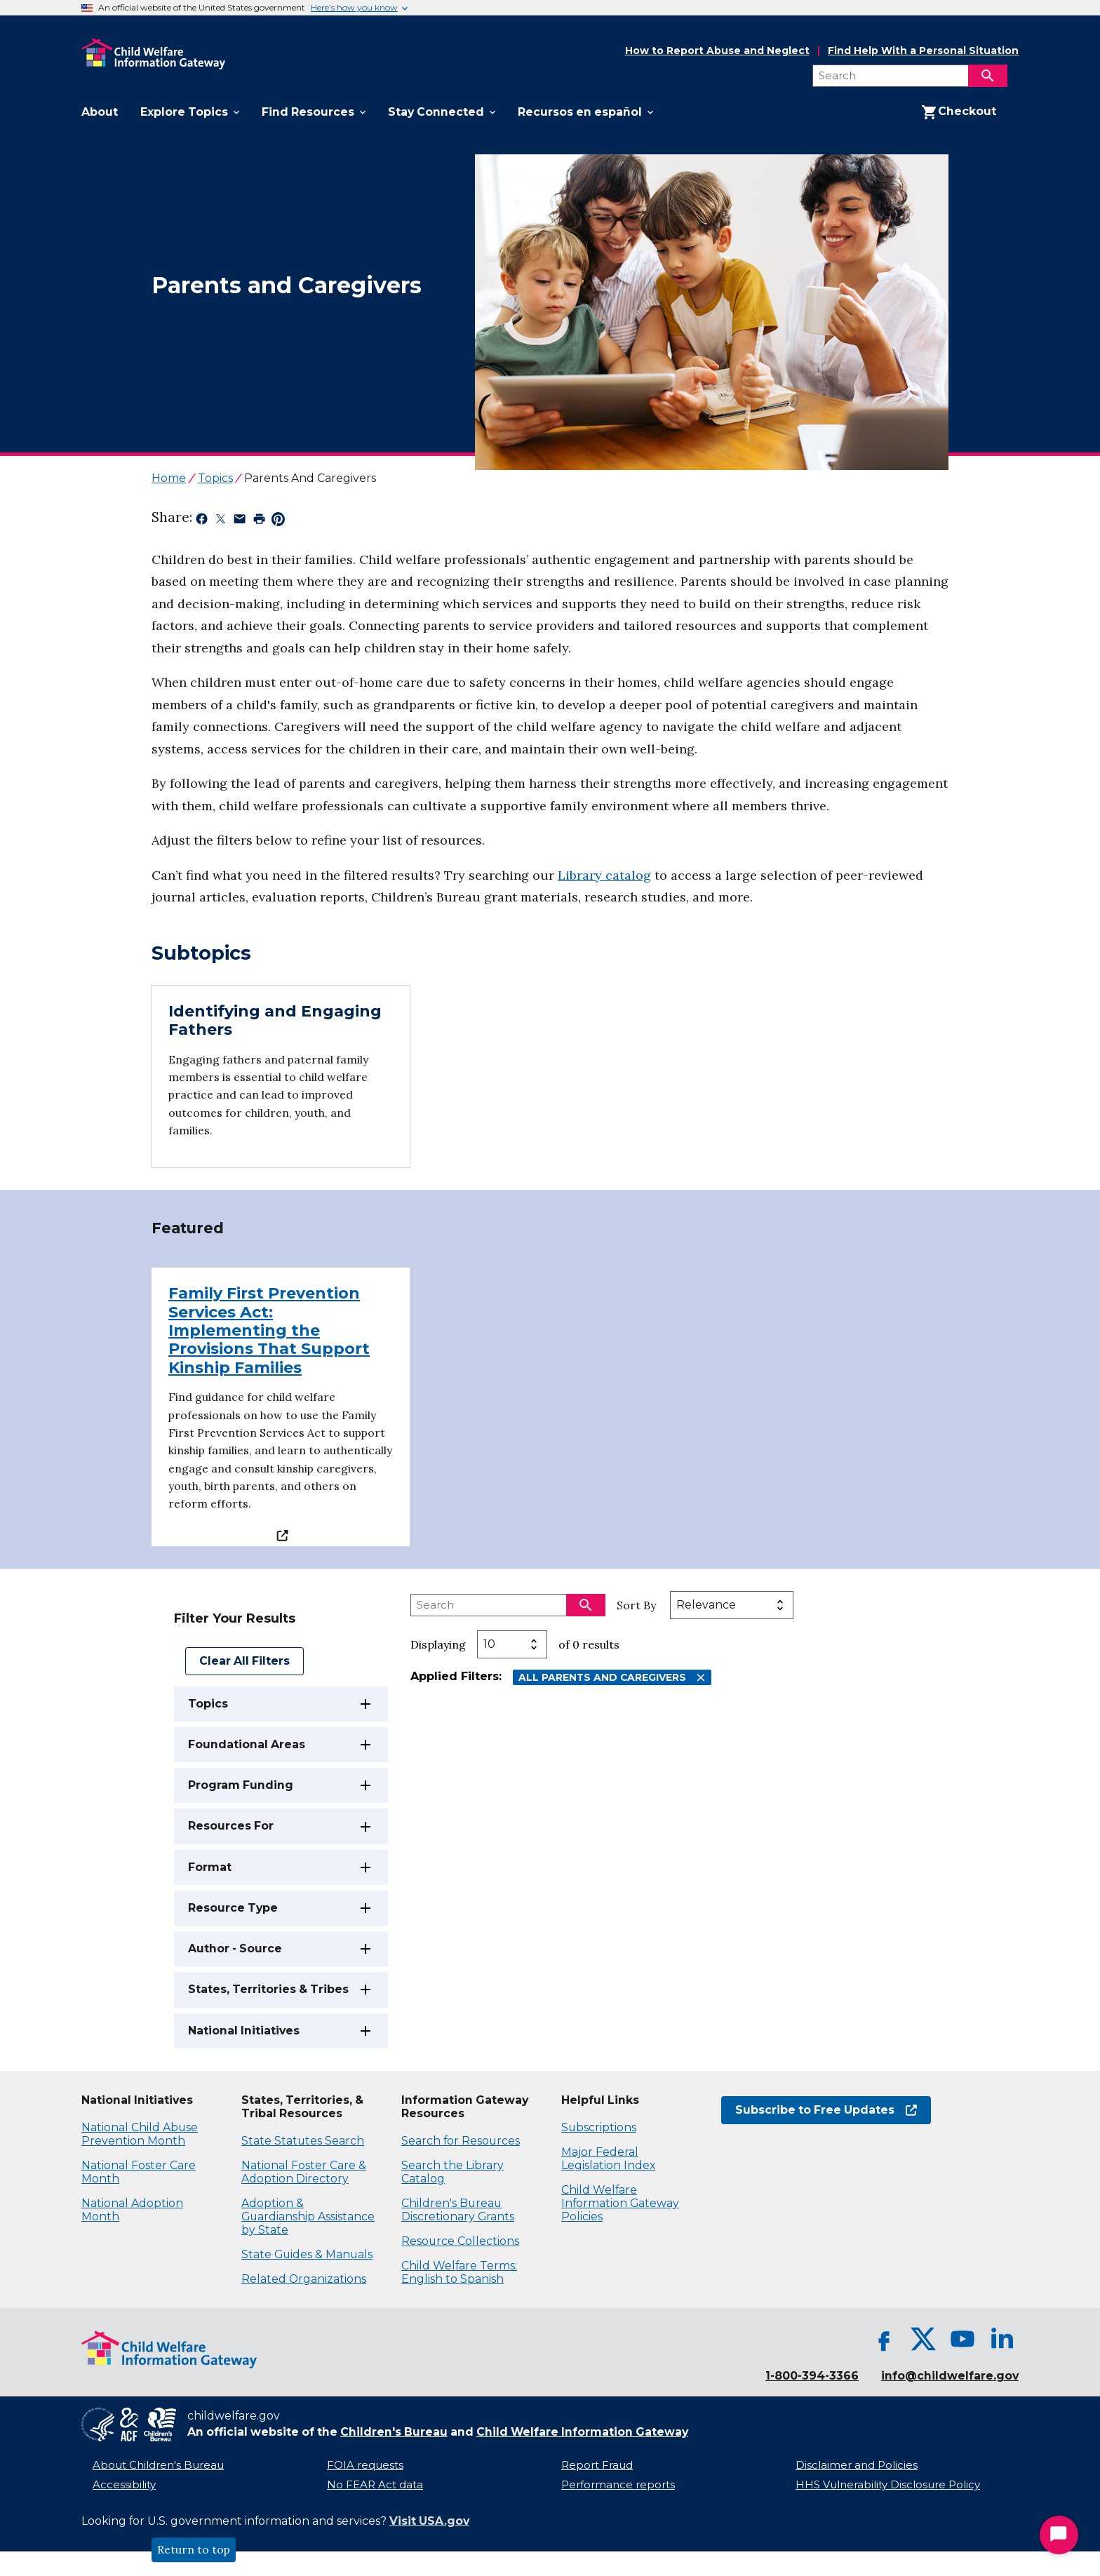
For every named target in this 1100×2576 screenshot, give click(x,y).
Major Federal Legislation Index (608, 2158)
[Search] (987, 76)
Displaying (438, 1644)
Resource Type (233, 1907)
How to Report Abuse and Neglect (717, 51)
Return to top (193, 2550)
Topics (208, 1703)
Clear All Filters (244, 1661)
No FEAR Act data (375, 2484)
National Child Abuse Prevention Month (139, 2134)
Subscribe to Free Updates (826, 2110)
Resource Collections (460, 2241)
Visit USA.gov (429, 2521)
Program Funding (240, 1785)
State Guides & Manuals (307, 2254)
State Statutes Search (302, 2140)
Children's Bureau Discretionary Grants (457, 2209)
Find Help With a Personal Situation (923, 51)
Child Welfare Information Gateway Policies (620, 2203)
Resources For (231, 1825)
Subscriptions (598, 2127)
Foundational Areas (246, 1744)
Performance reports (618, 2484)
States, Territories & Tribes (268, 1989)
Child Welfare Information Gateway (582, 2432)
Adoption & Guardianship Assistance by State (308, 2216)
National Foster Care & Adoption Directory (303, 2172)
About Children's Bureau (158, 2465)
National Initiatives (244, 2030)
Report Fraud (597, 2465)
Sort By (636, 1605)
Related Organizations (303, 2279)
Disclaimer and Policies (857, 2465)
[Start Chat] (1059, 2535)
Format (210, 1867)
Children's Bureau (394, 2432)
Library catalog (604, 875)
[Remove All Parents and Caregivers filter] (701, 1678)
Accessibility (124, 2484)
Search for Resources (460, 2140)
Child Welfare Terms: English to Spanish (459, 2272)
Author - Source (235, 1948)
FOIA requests (365, 2465)
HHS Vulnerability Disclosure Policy (888, 2484)
